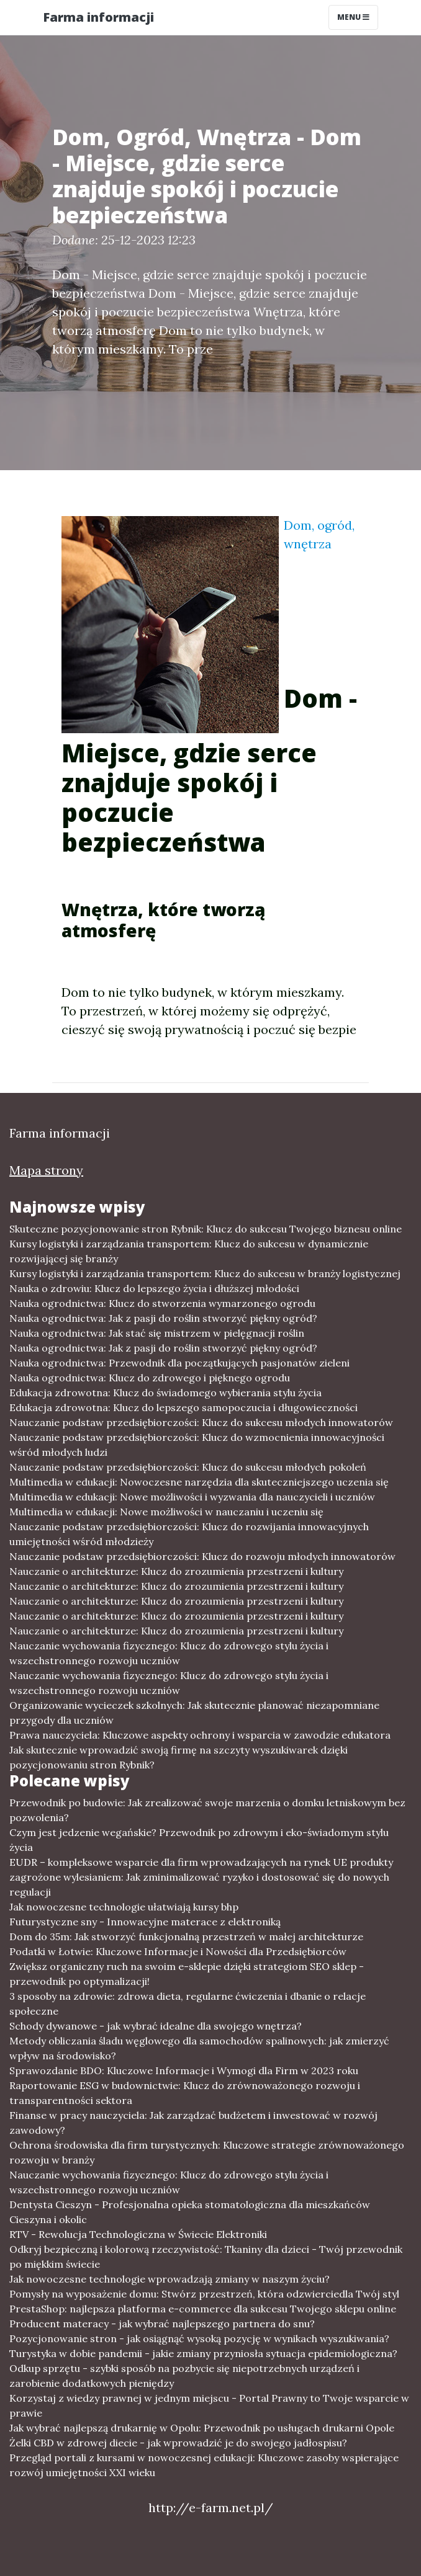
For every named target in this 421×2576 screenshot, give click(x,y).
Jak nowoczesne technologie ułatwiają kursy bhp (123, 1907)
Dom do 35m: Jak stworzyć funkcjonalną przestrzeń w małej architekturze (186, 1936)
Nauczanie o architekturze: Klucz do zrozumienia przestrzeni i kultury (176, 1571)
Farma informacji (98, 17)
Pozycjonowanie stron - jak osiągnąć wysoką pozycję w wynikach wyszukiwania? (199, 2338)
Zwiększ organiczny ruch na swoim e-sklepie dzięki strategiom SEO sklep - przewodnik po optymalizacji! (186, 1973)
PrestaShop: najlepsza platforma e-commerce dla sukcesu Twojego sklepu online (202, 2308)
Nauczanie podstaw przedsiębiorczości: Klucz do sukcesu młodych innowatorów (201, 1422)
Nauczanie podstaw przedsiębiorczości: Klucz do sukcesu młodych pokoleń (187, 1467)
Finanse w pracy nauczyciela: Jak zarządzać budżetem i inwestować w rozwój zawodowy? (193, 2122)
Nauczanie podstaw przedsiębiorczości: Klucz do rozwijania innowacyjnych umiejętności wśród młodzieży (189, 1534)
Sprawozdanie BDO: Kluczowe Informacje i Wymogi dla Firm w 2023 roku (183, 2070)
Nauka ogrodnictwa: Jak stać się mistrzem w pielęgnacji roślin (156, 1333)
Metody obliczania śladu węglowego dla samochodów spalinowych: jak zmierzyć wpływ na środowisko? (199, 2048)
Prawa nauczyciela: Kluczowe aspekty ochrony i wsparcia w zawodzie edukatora (200, 1735)
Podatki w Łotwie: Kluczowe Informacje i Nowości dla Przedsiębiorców (177, 1951)
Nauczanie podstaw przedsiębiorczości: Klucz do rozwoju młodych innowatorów (202, 1556)
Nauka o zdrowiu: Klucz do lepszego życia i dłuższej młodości (154, 1288)
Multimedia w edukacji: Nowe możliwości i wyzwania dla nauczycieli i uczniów (192, 1497)
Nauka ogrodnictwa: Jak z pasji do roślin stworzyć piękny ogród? (163, 1318)
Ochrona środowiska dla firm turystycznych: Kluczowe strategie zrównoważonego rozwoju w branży (206, 2152)
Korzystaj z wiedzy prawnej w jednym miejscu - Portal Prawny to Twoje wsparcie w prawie (209, 2405)
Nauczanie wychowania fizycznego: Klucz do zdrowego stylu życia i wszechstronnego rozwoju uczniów (168, 1653)
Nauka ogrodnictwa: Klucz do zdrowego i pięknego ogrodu (149, 1377)
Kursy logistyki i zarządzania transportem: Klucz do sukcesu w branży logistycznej (205, 1273)
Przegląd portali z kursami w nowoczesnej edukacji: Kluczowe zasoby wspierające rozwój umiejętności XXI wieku (204, 2465)
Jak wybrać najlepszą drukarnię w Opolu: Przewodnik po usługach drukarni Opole (201, 2428)
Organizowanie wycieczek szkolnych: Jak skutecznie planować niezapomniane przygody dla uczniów (194, 1712)
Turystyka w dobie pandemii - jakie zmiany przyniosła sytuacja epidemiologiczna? (203, 2353)
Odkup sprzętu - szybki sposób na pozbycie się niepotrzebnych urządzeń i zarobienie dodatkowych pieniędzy (184, 2375)
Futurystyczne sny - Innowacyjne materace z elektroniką (145, 1921)
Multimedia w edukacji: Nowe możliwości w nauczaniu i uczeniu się (166, 1511)
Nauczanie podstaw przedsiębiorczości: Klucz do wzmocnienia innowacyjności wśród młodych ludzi (196, 1444)
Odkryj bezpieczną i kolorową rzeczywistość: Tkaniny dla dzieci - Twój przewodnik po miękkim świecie (205, 2256)
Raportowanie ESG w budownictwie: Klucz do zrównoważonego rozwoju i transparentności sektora (184, 2092)
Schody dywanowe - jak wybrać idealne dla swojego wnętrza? (155, 2026)
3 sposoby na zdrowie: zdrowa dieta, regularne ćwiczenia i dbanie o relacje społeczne (187, 2003)
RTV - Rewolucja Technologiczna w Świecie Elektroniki (138, 2234)
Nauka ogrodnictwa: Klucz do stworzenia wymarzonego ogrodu (162, 1303)
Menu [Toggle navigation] (353, 17)
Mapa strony (46, 1170)
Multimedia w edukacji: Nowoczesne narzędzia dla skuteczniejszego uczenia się (199, 1482)
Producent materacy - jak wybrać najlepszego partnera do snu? (162, 2323)
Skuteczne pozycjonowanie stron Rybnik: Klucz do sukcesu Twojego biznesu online (205, 1229)
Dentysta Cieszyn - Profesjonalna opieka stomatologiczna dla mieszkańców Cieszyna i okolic (189, 2212)
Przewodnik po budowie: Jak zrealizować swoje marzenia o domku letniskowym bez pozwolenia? (207, 1810)
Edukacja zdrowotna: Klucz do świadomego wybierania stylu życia (165, 1392)
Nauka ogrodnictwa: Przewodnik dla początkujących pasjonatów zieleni (179, 1363)
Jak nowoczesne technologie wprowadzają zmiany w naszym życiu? (169, 2279)
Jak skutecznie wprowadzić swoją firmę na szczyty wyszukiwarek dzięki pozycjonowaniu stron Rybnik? (178, 1757)
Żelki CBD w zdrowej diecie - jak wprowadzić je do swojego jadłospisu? (178, 2442)
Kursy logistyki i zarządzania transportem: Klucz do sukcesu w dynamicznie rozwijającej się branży (188, 1251)
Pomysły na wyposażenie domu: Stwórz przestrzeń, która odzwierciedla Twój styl (204, 2294)
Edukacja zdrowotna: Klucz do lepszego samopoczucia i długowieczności (183, 1407)
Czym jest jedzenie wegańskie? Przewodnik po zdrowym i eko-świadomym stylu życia (199, 1839)
